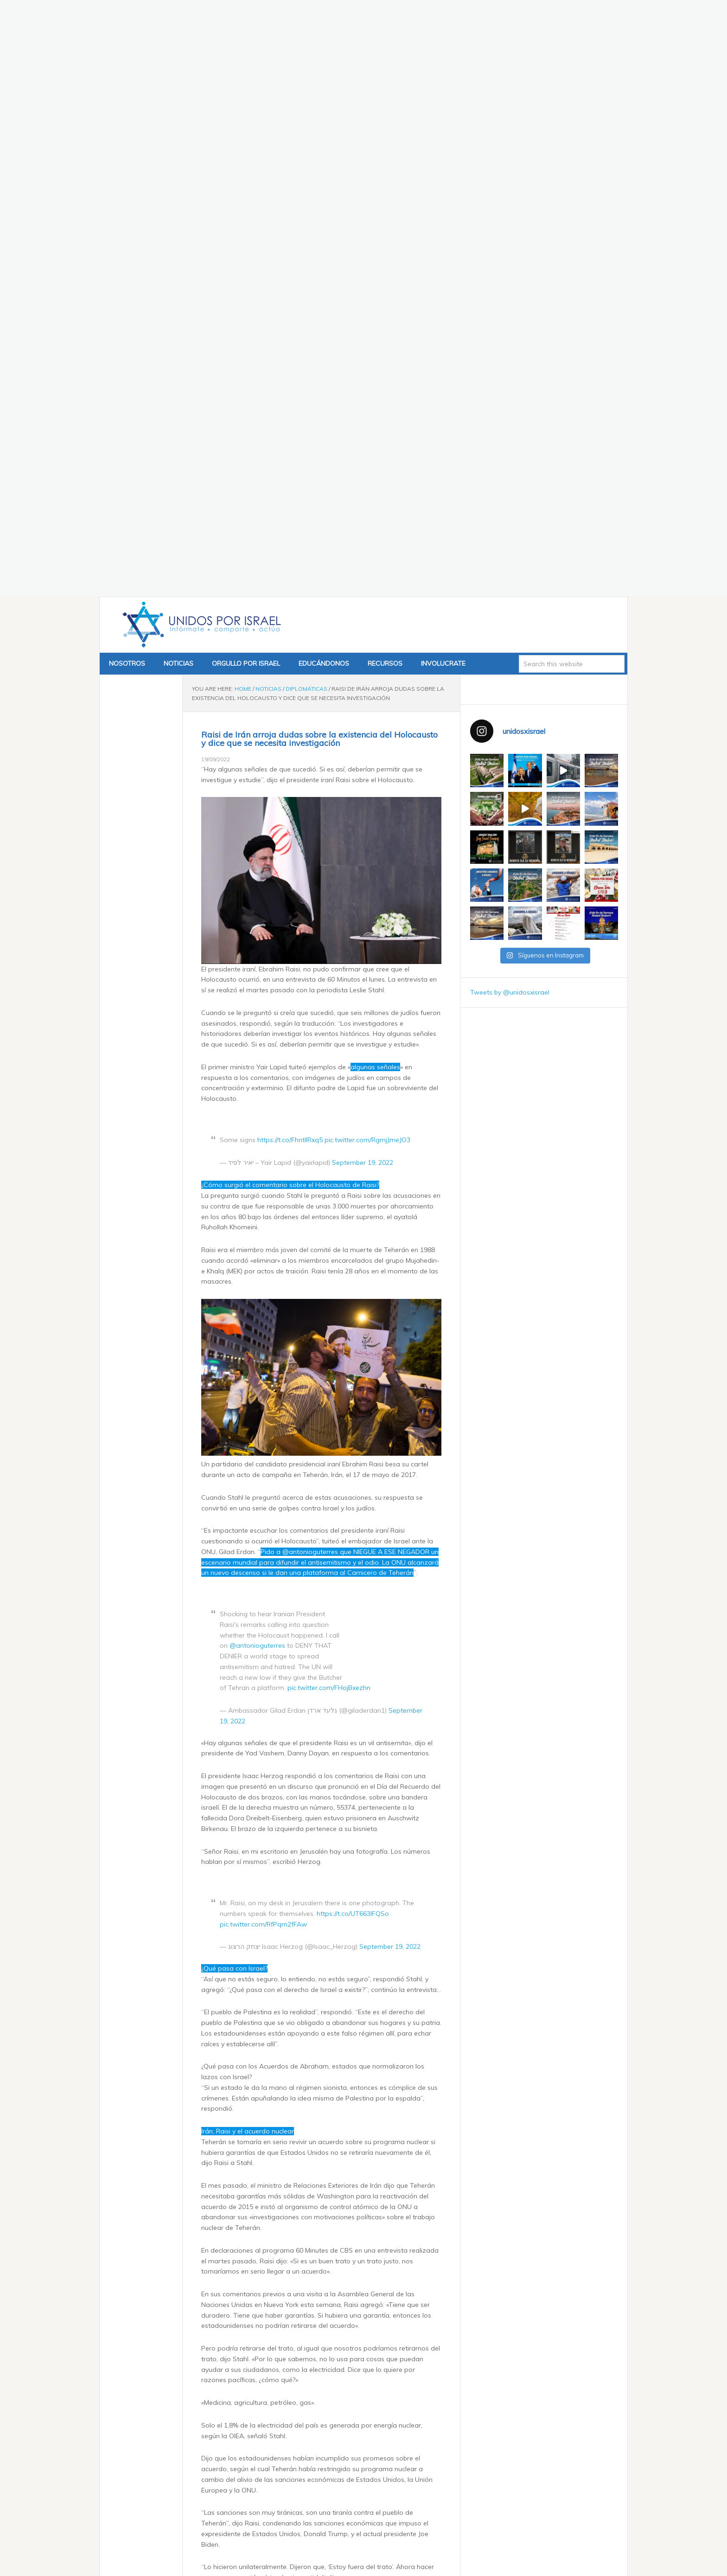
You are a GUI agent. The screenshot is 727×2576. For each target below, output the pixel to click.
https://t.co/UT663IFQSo (353, 1386)
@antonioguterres (257, 1118)
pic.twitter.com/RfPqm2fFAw (263, 1397)
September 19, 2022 (362, 635)
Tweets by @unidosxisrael (509, 465)
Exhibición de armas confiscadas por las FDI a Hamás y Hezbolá (318, 2524)
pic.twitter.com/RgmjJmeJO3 (367, 612)
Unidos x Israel (199, 98)
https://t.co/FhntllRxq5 (290, 612)
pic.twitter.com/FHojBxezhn (328, 1160)
